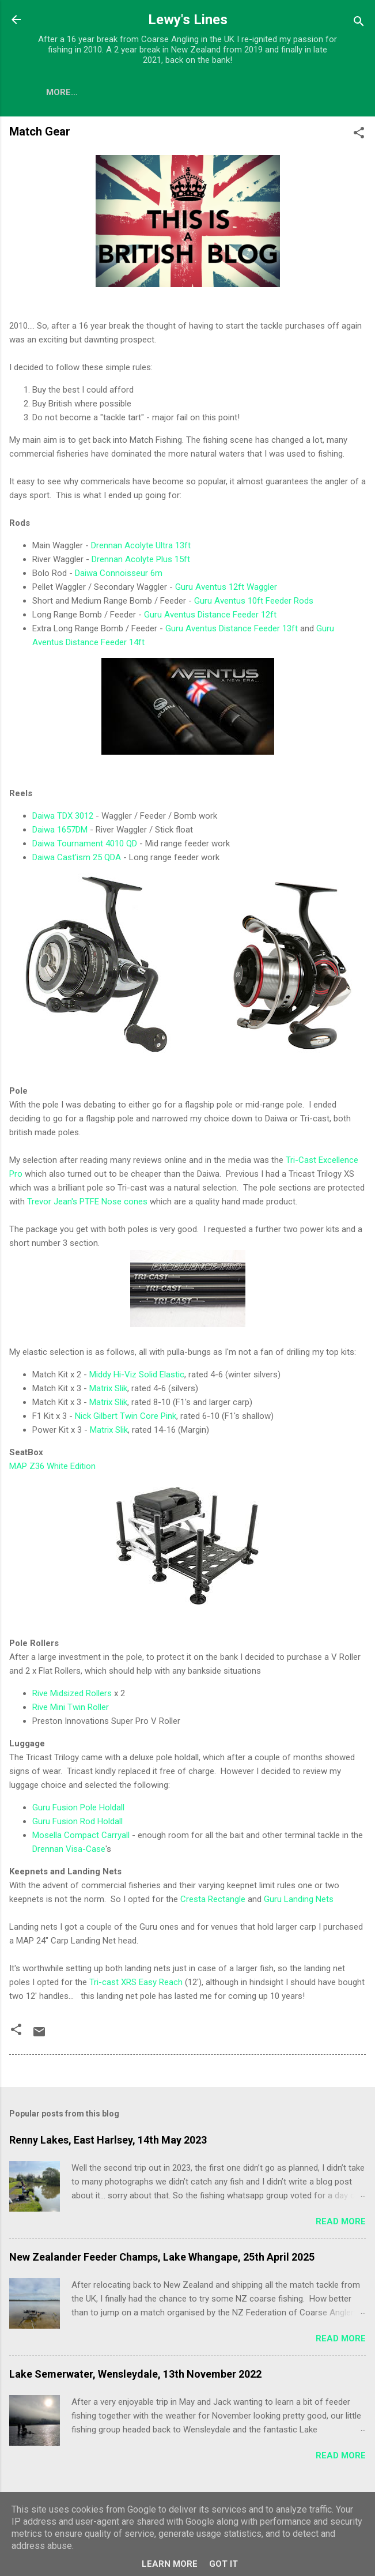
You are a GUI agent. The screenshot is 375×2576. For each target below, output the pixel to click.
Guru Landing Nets (299, 1901)
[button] (359, 137)
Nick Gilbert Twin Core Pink (125, 1418)
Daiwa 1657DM (60, 832)
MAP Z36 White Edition (52, 1468)
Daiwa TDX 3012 (62, 818)
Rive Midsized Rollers (72, 1695)
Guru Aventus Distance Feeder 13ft (231, 631)
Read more (341, 2224)
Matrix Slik (108, 1390)
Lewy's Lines (188, 20)
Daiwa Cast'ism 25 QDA (76, 859)
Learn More (170, 2564)
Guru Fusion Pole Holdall (78, 1810)
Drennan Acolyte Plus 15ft (141, 561)
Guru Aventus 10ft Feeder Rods (253, 603)
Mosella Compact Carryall (81, 1837)
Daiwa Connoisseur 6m (118, 575)
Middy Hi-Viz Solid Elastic (136, 1377)
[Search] (359, 23)
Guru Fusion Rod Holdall (77, 1823)
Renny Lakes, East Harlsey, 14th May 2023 (108, 2142)
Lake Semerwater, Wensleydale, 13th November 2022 (135, 2376)
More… (184, 92)
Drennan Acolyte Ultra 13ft (141, 548)
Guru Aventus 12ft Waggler (226, 589)
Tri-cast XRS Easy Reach (136, 1984)
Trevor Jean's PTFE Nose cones (87, 1204)
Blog (58, 92)
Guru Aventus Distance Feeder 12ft (210, 617)
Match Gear (119, 92)
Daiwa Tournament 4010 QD (84, 846)
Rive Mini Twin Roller (70, 1709)
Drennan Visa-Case (68, 1851)
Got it (223, 2564)
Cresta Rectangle (212, 1901)
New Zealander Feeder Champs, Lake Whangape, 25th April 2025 (162, 2259)
